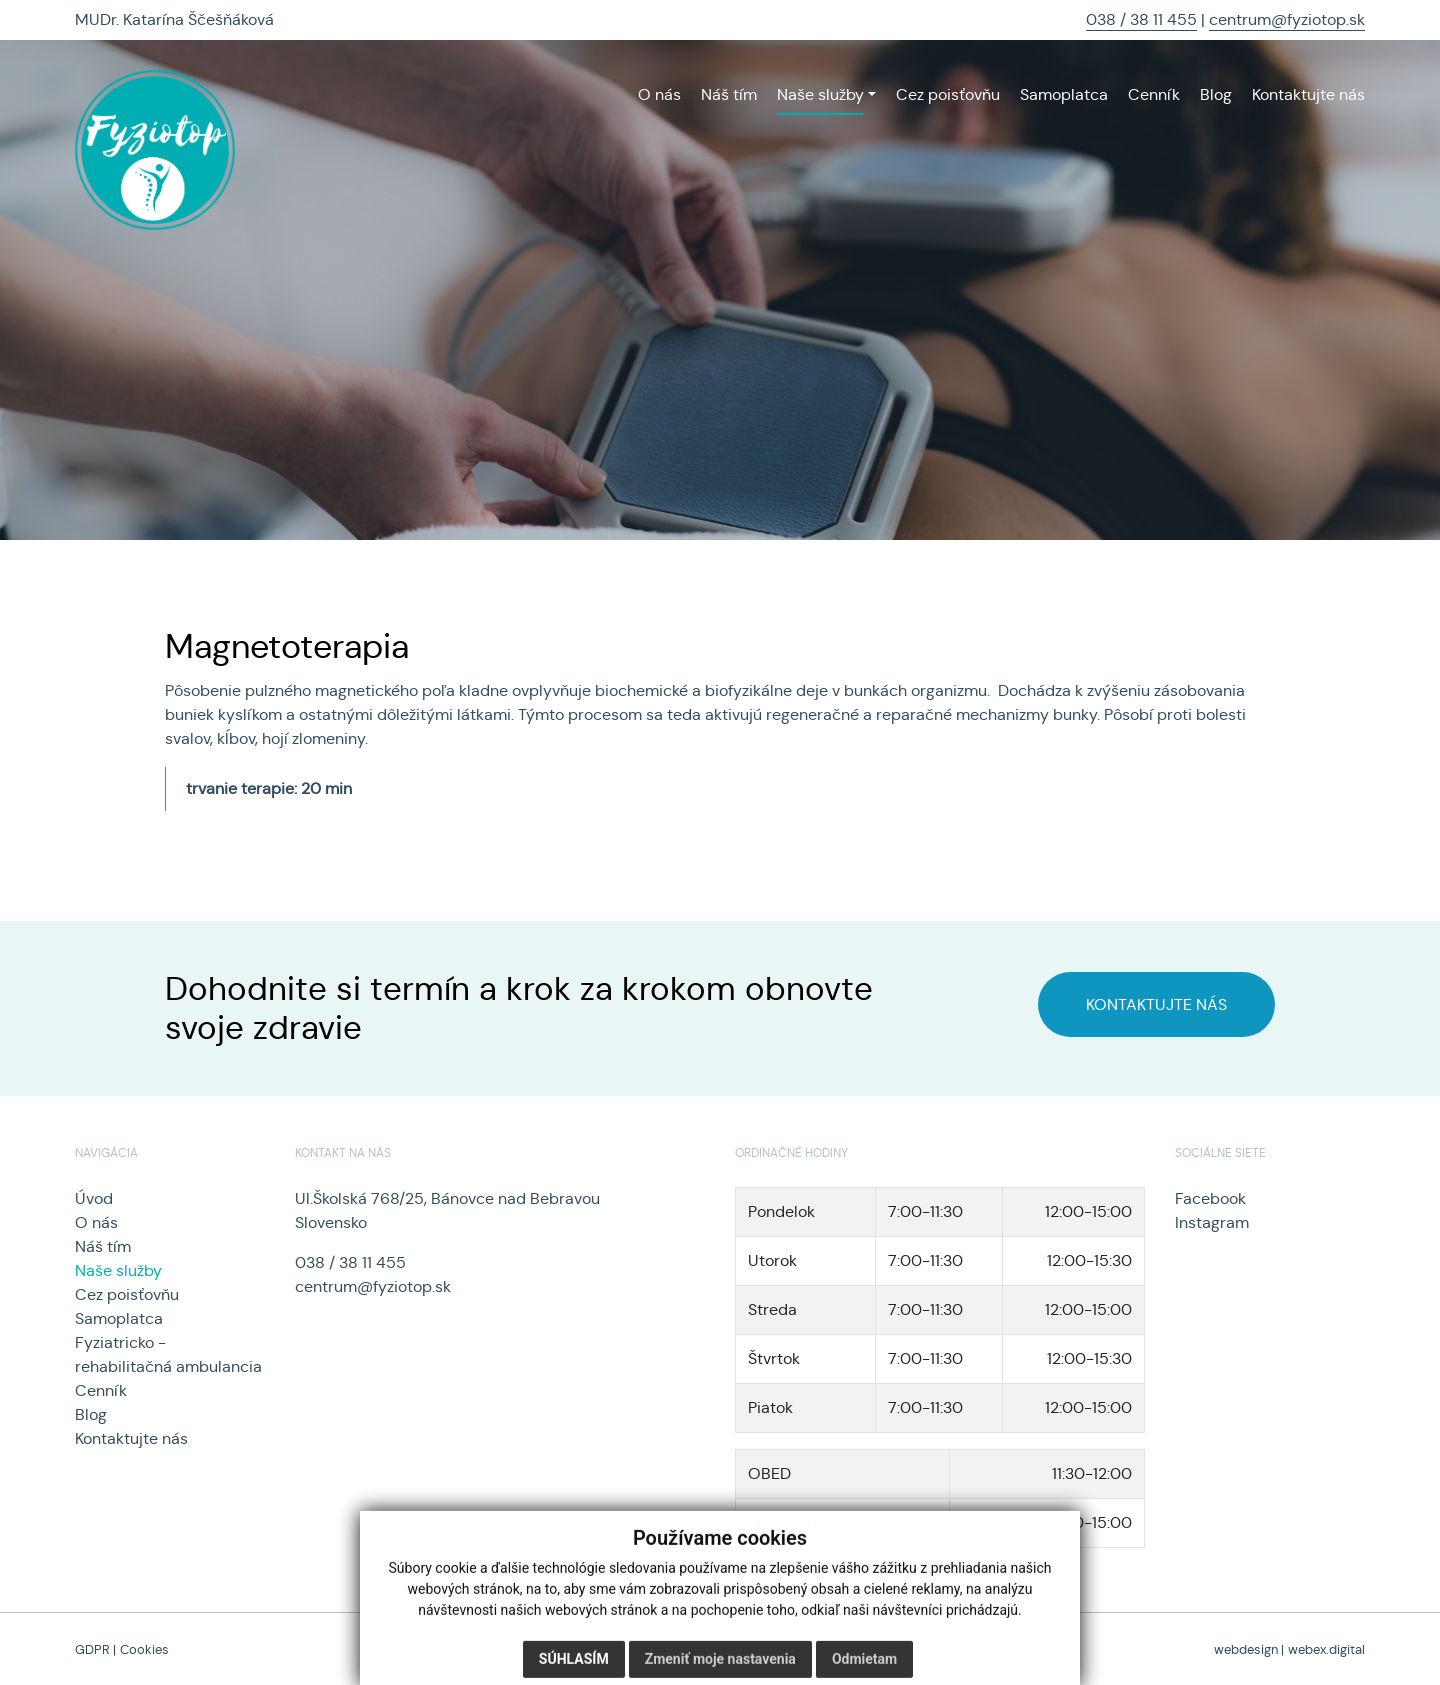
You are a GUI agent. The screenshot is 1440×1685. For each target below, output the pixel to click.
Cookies (144, 1649)
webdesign (1246, 1649)
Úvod (94, 1198)
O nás (96, 1222)
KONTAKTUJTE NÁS (1156, 1004)
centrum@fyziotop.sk (1287, 19)
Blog (91, 1414)
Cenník (101, 1390)
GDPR (92, 1649)
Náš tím (103, 1246)
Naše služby (118, 1270)
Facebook (1210, 1198)
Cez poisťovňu (127, 1294)
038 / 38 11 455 (1141, 19)
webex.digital (1326, 1649)
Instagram (1212, 1222)
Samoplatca (119, 1318)
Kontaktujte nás (131, 1438)
